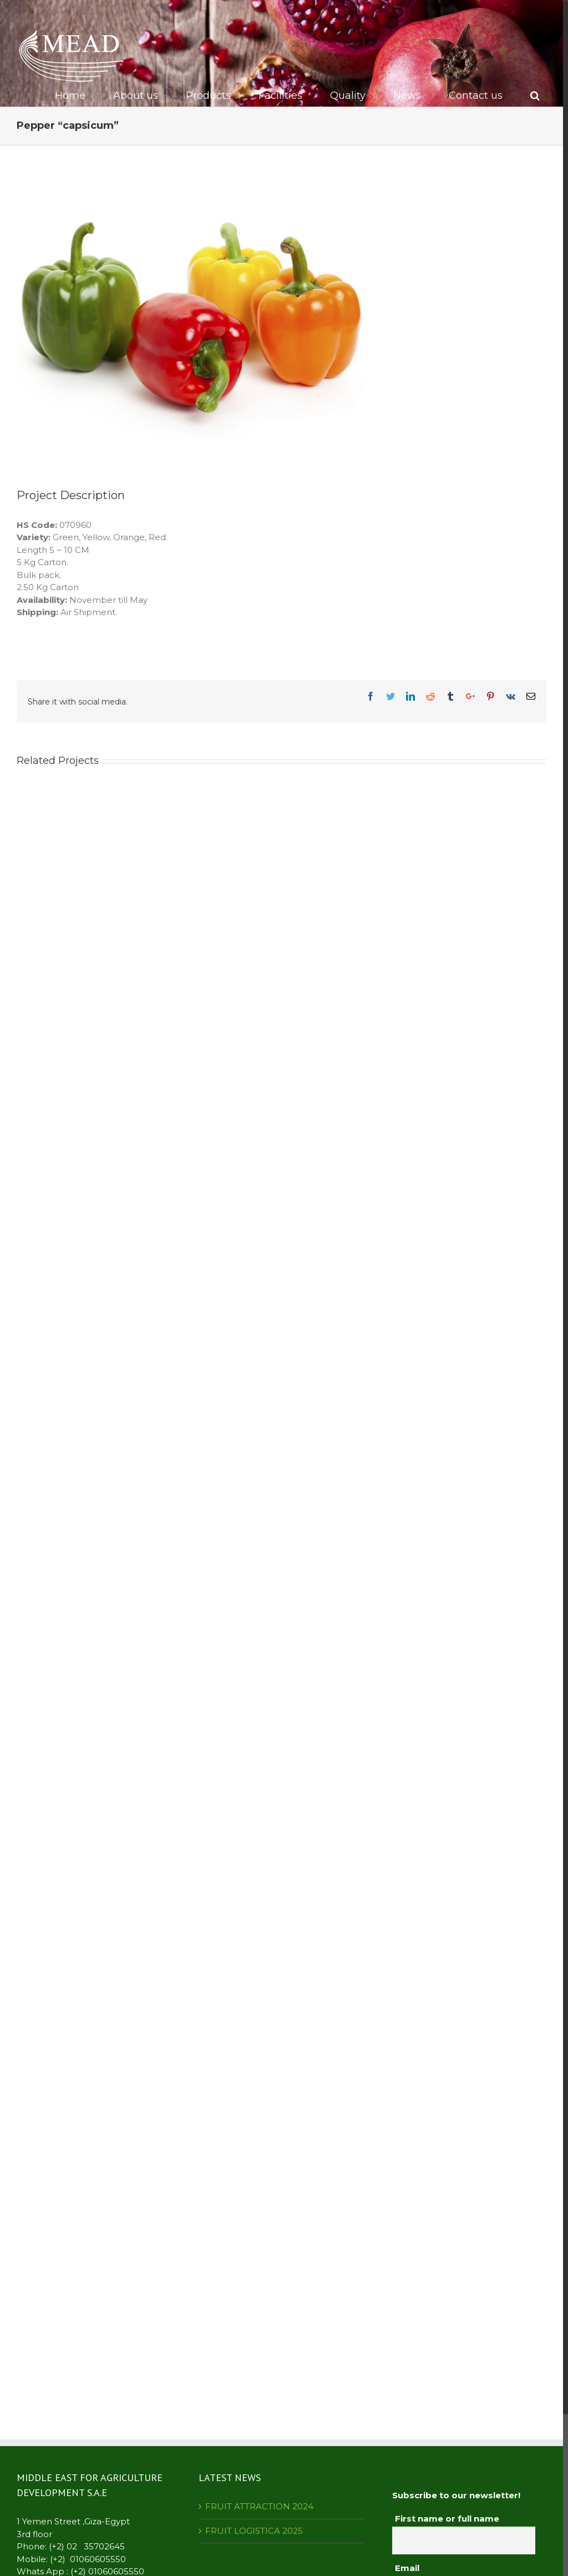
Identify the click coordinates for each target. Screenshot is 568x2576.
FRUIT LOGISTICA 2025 (254, 2530)
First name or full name (447, 2518)
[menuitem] (77, 95)
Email (407, 2568)
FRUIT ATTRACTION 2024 (259, 2506)
